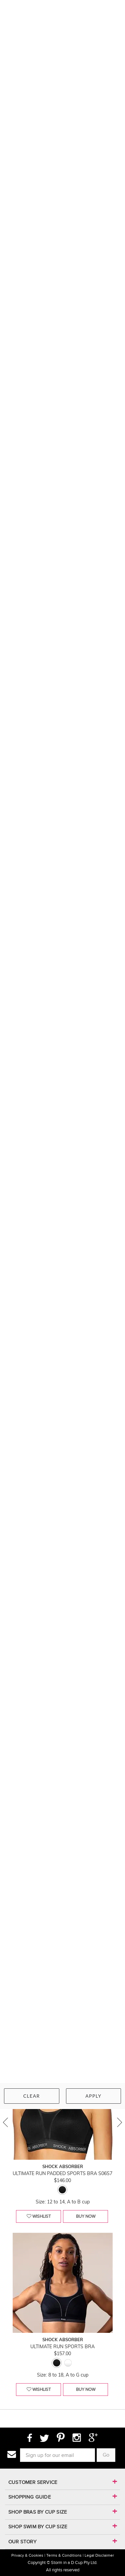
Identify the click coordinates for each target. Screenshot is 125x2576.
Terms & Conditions (64, 2555)
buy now (85, 2216)
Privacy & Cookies (27, 2555)
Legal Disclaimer (99, 2555)
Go (106, 2455)
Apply (93, 2096)
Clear (31, 2096)
